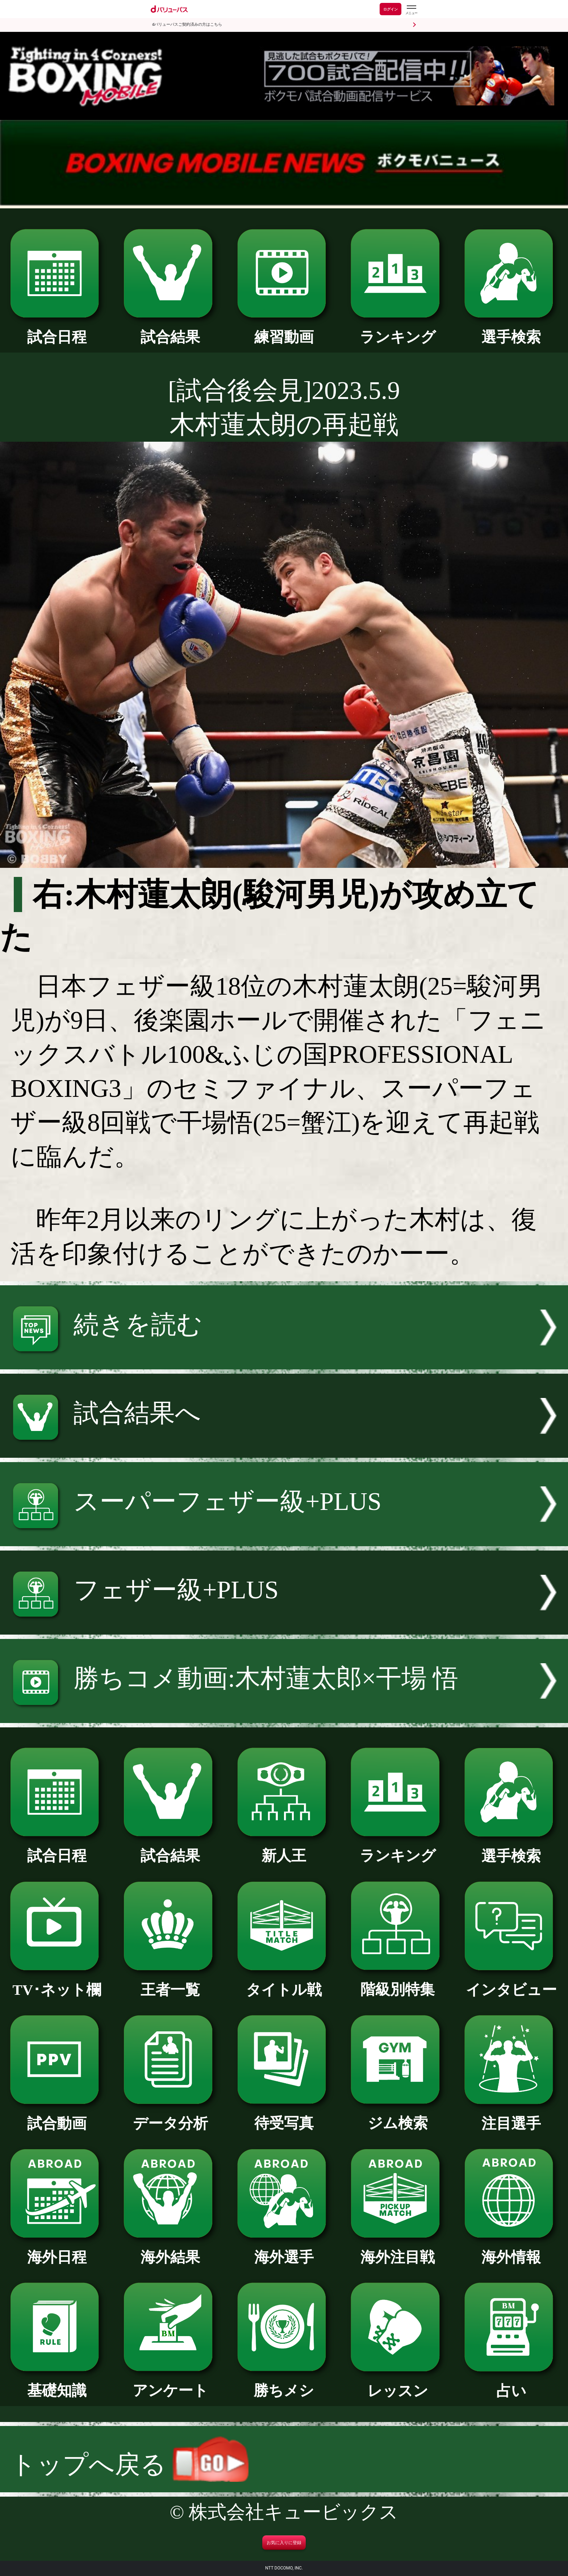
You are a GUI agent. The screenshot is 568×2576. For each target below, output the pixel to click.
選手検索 (511, 329)
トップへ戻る (129, 2465)
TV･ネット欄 (57, 1982)
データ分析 (170, 2116)
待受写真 (284, 2115)
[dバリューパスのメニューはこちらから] (411, 9)
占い (511, 2383)
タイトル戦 (284, 1982)
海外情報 (511, 2249)
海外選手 (284, 2249)
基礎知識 (57, 2383)
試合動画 (57, 2116)
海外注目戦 (397, 2249)
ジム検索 (397, 2115)
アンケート (170, 2383)
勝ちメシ (284, 2383)
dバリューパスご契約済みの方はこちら (187, 24)
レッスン (397, 2383)
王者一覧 (170, 1982)
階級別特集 (397, 1982)
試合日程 (57, 329)
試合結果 (170, 329)
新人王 (284, 1848)
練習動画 (284, 329)
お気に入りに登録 (284, 2542)
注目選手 (511, 2116)
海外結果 (170, 2249)
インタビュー (511, 1982)
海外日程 (57, 2249)
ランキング (397, 329)
